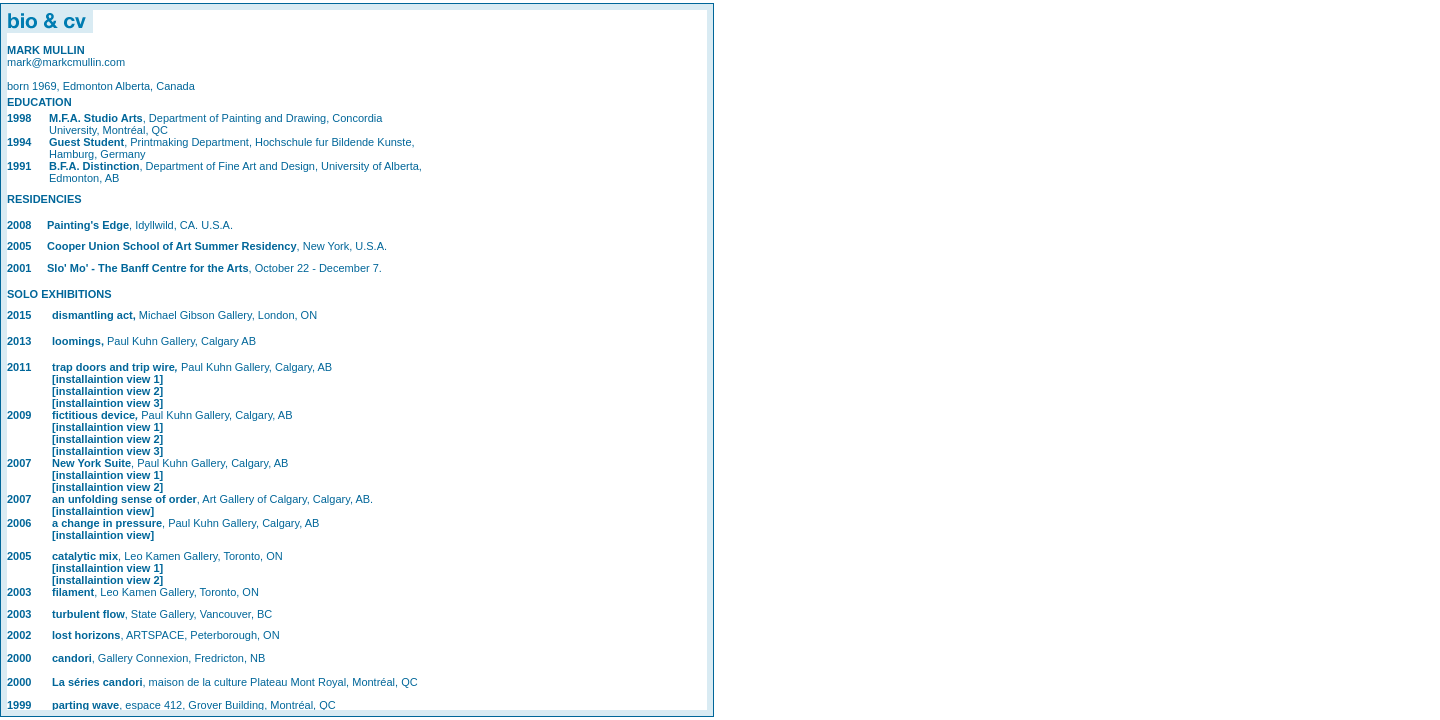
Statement (357, 360)
